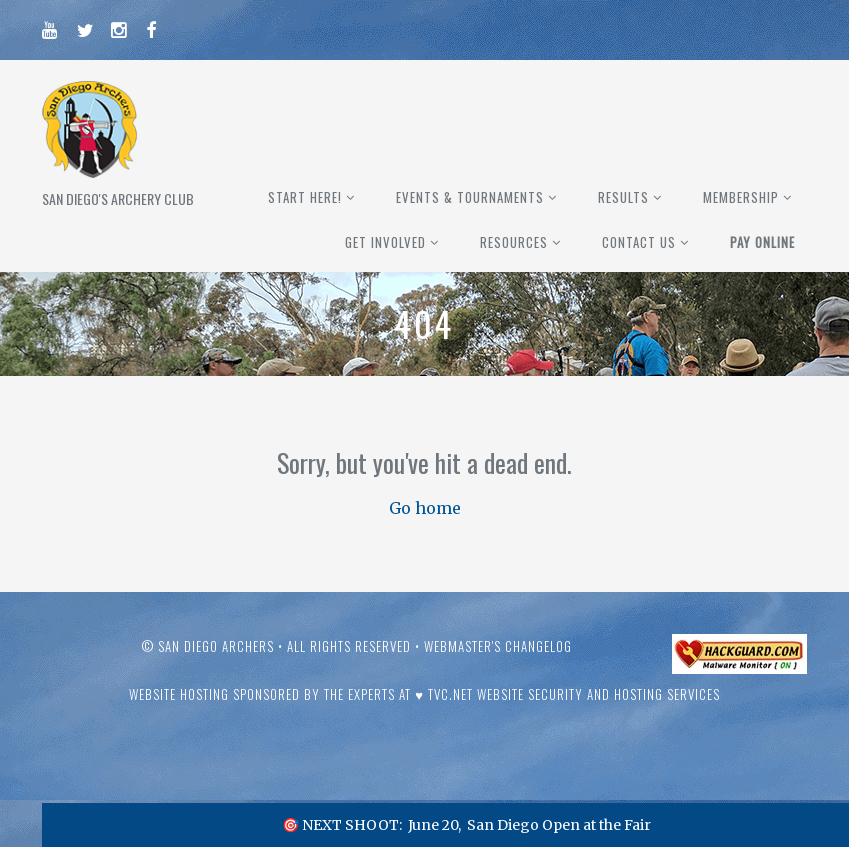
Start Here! (305, 197)
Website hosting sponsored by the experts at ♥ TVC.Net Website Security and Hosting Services (424, 694)
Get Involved (385, 242)
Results (623, 197)
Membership (741, 197)
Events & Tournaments (470, 197)
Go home (425, 508)
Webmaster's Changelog (498, 646)
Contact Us (639, 242)
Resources (514, 242)
